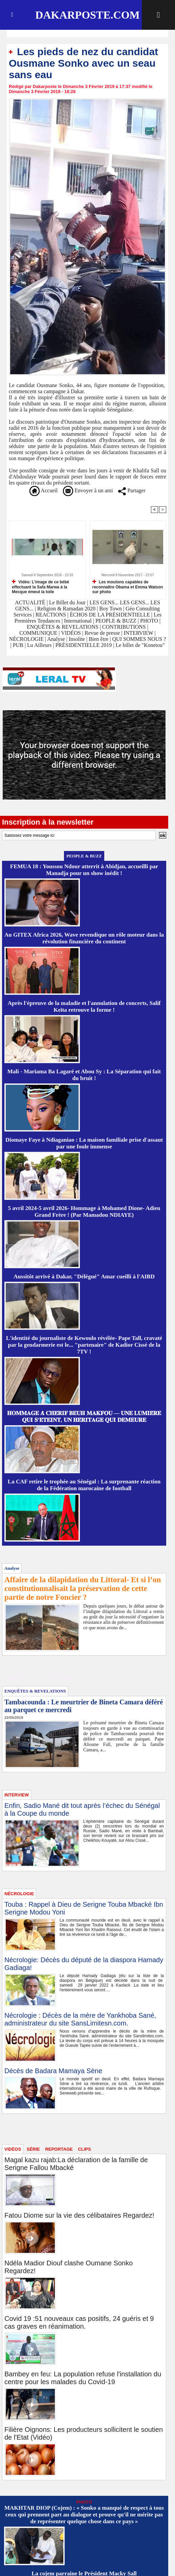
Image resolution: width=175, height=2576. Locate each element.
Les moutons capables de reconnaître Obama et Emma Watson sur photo (127, 587)
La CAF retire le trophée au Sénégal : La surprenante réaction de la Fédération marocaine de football (84, 1485)
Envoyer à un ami (88, 490)
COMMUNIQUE (39, 633)
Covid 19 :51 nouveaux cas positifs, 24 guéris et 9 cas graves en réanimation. (79, 2322)
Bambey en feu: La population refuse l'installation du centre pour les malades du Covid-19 (82, 2377)
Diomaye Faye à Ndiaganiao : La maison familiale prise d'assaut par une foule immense (84, 1143)
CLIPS (84, 2149)
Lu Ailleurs (39, 645)
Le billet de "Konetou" (140, 645)
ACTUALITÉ (31, 602)
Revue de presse (102, 633)
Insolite (77, 639)
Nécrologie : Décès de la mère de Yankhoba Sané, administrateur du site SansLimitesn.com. (80, 2019)
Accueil (43, 490)
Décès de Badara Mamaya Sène (53, 2071)
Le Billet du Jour (67, 602)
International (78, 621)
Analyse (56, 639)
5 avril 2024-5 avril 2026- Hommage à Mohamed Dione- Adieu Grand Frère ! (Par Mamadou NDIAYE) (84, 1211)
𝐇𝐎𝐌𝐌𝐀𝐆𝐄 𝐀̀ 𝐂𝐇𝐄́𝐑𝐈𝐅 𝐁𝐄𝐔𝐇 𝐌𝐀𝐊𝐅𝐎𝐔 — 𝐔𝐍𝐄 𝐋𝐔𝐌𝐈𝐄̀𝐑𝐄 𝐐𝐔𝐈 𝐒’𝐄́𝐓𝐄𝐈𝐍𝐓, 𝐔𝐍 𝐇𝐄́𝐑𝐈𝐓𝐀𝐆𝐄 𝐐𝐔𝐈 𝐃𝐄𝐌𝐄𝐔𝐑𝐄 (84, 1416)
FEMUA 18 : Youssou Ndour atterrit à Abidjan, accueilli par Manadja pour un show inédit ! (84, 869)
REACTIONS (51, 615)
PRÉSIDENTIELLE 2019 (84, 645)
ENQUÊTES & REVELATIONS (63, 627)
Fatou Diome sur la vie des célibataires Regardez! (79, 2215)
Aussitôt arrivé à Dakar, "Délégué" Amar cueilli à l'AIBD (84, 1276)
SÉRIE (33, 2149)
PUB (18, 645)
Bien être (99, 639)
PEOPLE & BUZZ (115, 621)
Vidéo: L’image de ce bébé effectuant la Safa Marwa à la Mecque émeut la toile (40, 587)
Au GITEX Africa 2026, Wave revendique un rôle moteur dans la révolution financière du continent (84, 938)
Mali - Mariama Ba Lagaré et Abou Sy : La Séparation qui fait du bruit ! (84, 1074)
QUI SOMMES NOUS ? (139, 639)
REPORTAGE (58, 2149)
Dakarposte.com (87, 15)
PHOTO (149, 621)
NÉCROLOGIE (27, 639)
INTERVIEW (139, 633)
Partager (131, 490)
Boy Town (110, 608)
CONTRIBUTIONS (124, 627)
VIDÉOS (71, 633)
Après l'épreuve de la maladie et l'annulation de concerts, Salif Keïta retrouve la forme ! (83, 1006)
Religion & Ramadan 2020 (66, 608)
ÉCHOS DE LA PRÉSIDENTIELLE (110, 615)
